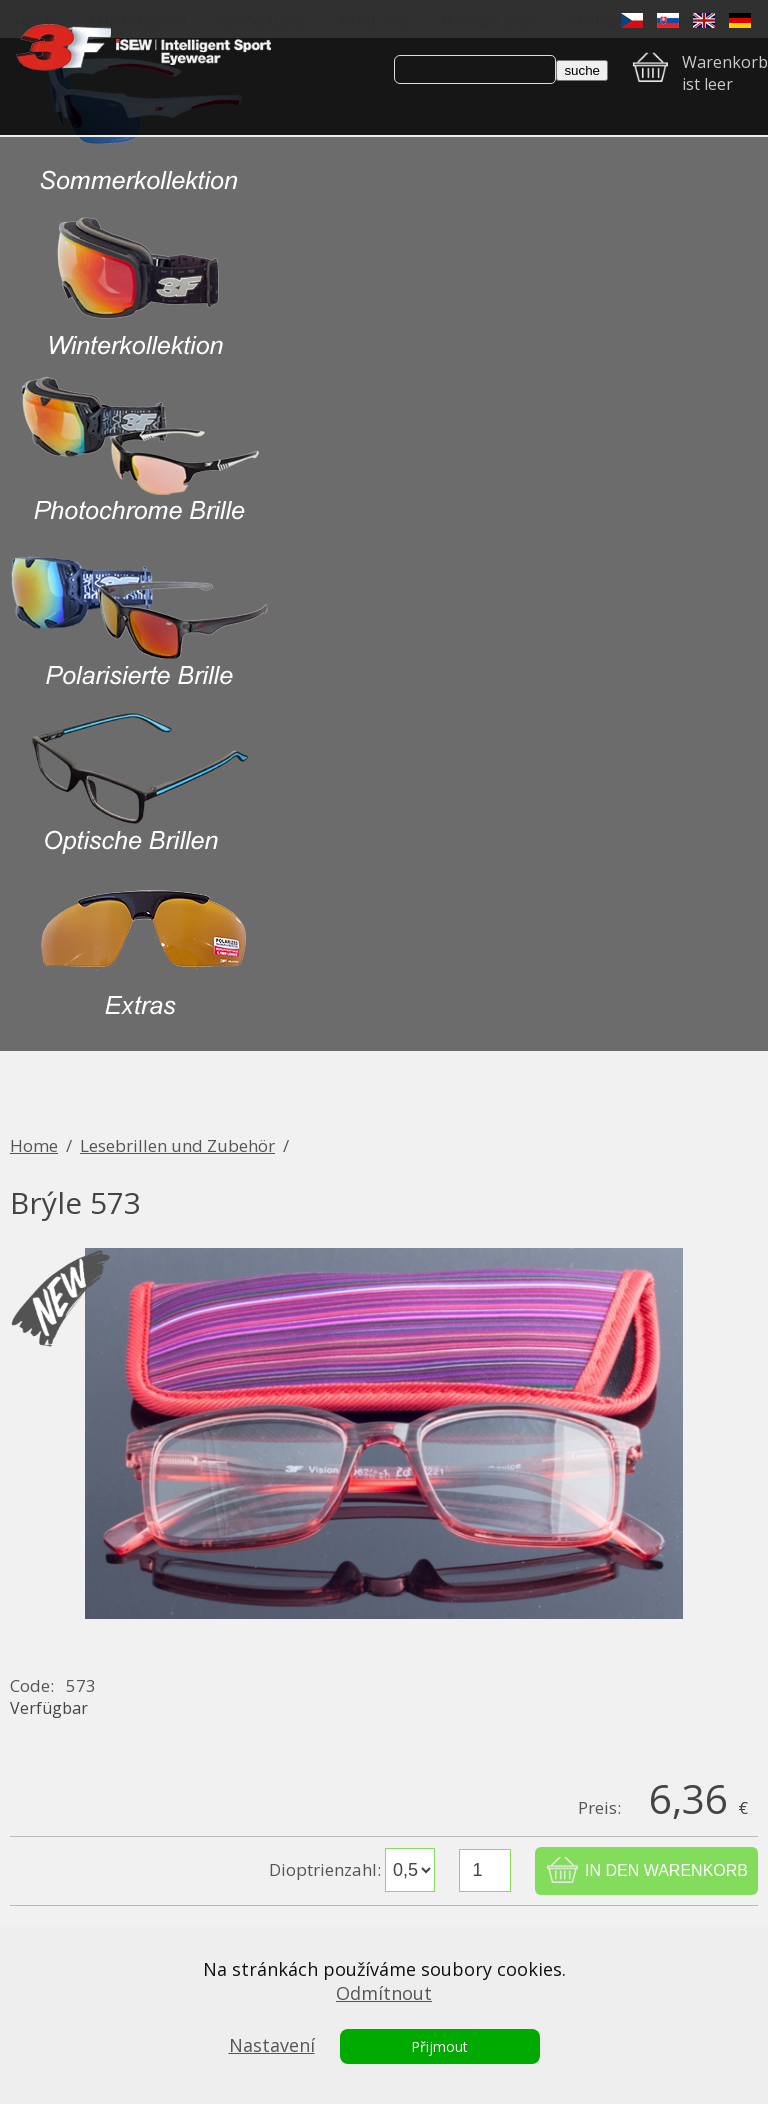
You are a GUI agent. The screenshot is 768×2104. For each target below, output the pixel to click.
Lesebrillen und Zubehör (177, 1145)
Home (34, 1145)
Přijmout (439, 2046)
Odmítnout (384, 1993)
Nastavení (272, 2045)
